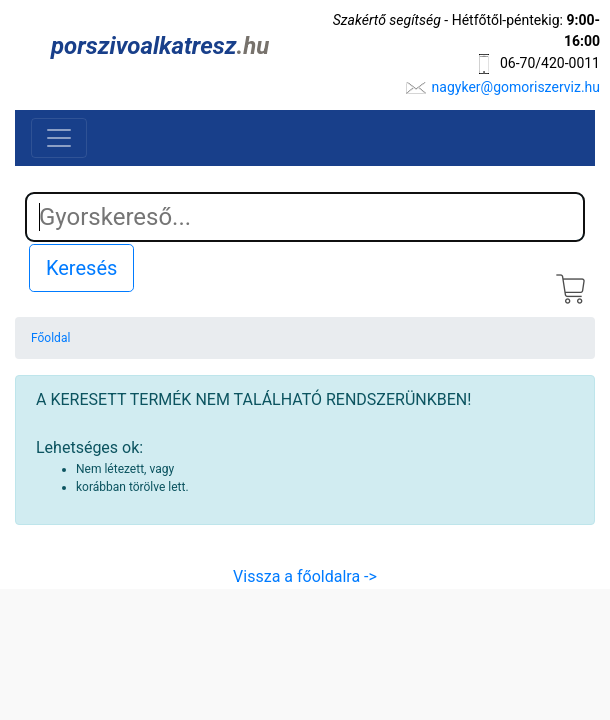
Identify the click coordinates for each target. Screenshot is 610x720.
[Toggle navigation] (59, 138)
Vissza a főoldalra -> (305, 576)
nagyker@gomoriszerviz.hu (516, 87)
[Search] (305, 217)
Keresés (81, 268)
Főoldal (50, 338)
